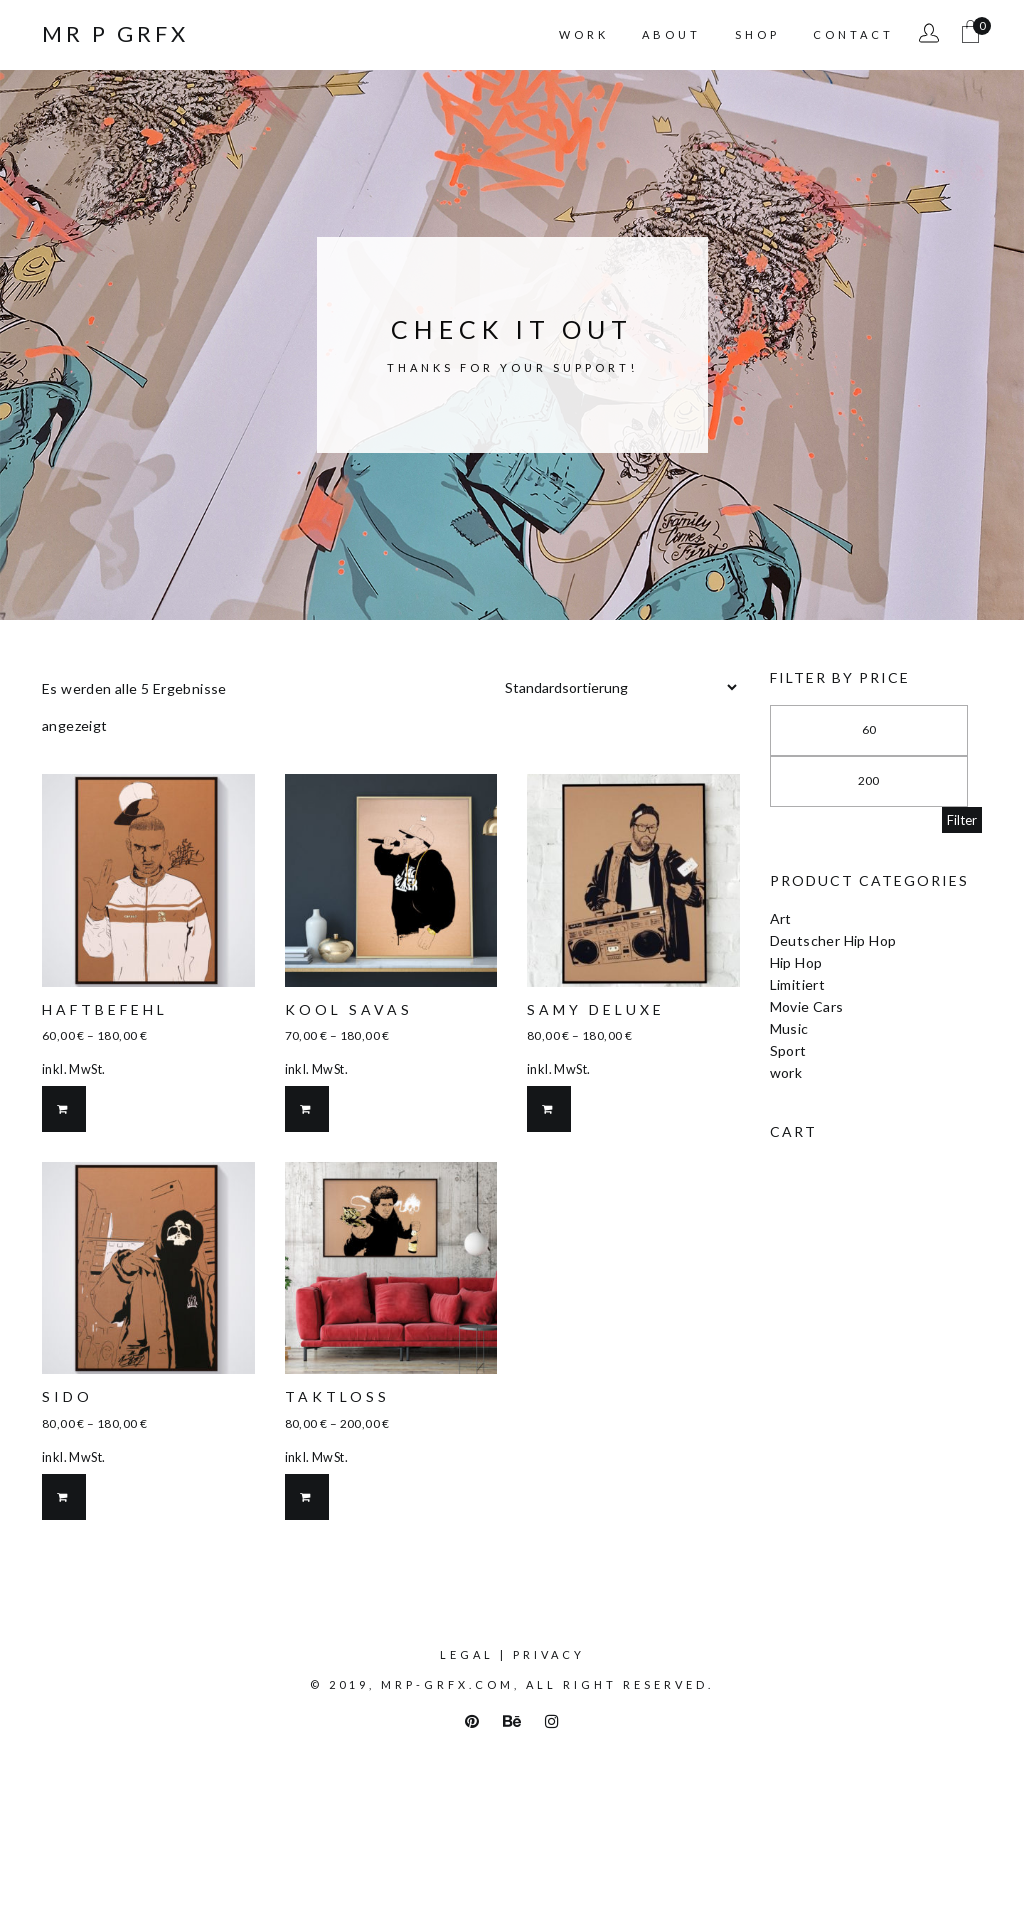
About (671, 34)
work (786, 1072)
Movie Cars (807, 1006)
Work (584, 34)
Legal (467, 1654)
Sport (788, 1050)
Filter (962, 820)
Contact (853, 34)
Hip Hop (796, 962)
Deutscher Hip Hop (833, 940)
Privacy (549, 1654)
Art (781, 918)
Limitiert (798, 984)
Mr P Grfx (115, 34)
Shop (757, 34)
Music (789, 1028)
